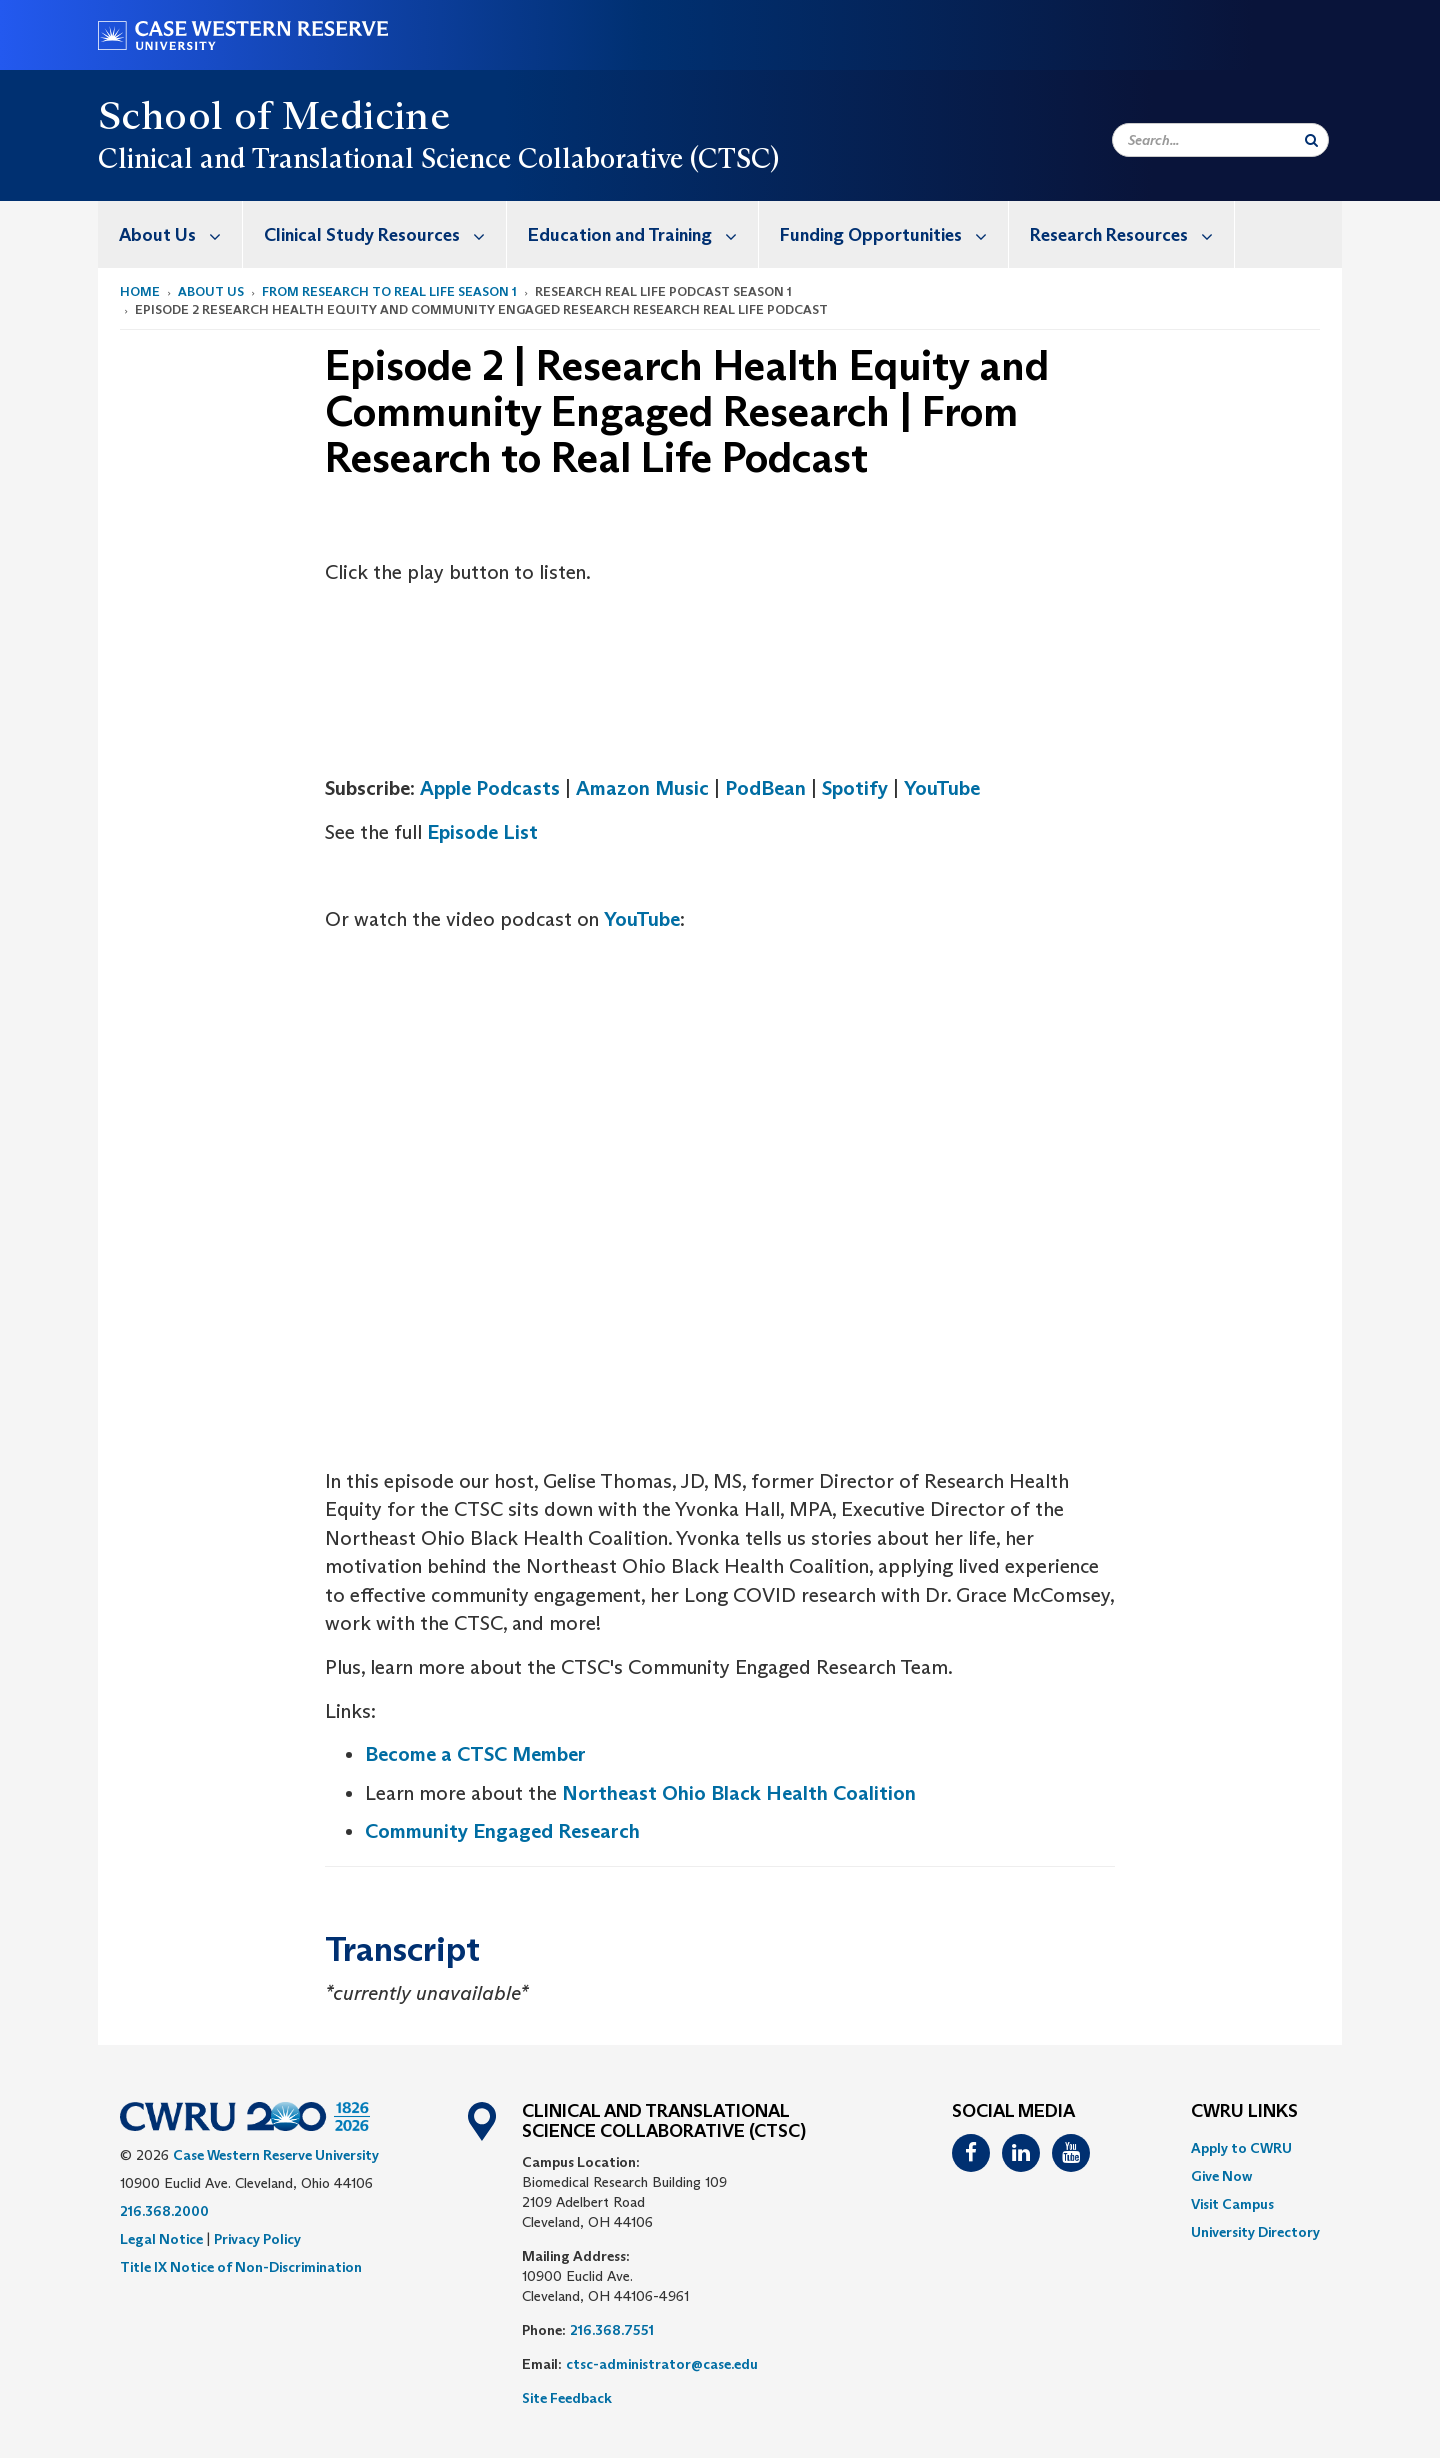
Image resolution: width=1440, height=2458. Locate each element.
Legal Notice (161, 2239)
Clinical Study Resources (385, 234)
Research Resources (1132, 234)
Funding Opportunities (894, 234)
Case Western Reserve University (276, 2155)
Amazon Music (642, 788)
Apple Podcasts (490, 788)
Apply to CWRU (1241, 2148)
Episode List (482, 832)
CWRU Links (1244, 2112)
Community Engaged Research (502, 1831)
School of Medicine (274, 115)
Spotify (855, 788)
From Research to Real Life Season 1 (389, 291)
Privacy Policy (257, 2239)
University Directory (1255, 2232)
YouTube (942, 788)
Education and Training (643, 234)
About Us (180, 234)
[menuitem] (170, 234)
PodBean (765, 788)
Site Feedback (567, 2398)
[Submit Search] (1311, 140)
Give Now (1221, 2176)
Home (140, 291)
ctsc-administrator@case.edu (662, 2364)
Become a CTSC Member (475, 1754)
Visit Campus (1232, 2204)
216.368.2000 (164, 2211)
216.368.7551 (612, 2330)
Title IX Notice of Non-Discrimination (241, 2267)
